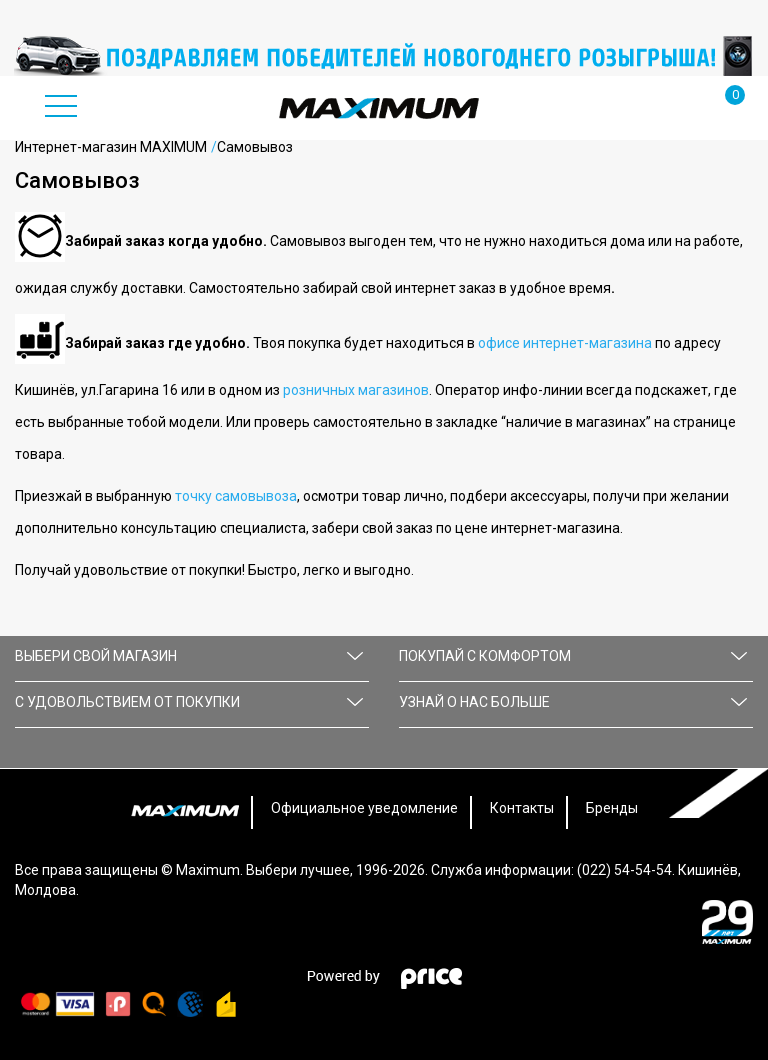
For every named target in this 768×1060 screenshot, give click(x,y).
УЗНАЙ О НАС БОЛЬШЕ (573, 702)
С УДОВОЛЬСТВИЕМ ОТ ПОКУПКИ (189, 702)
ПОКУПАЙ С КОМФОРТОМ (573, 656)
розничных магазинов (356, 390)
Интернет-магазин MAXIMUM (111, 147)
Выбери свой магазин (189, 656)
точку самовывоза (236, 496)
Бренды (612, 808)
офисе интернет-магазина (565, 343)
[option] (384, 56)
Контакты (522, 808)
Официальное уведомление (364, 808)
